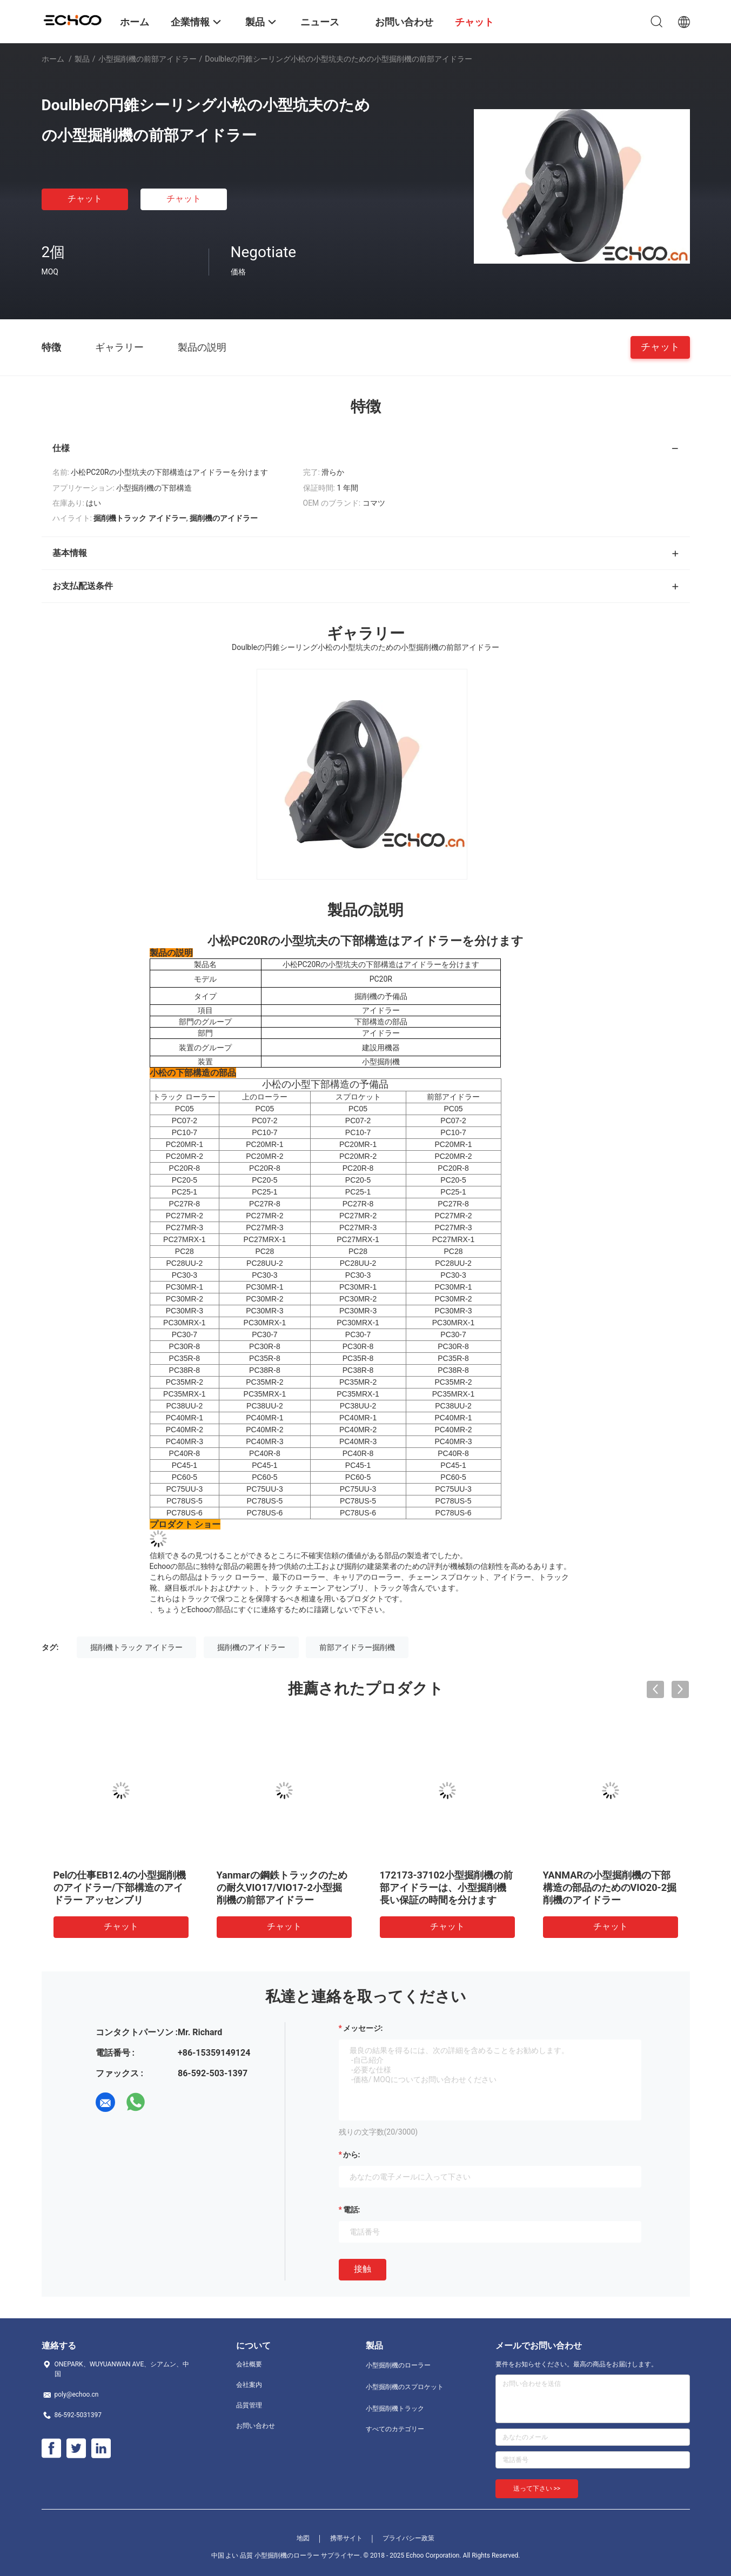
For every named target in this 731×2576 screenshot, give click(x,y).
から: (351, 2154)
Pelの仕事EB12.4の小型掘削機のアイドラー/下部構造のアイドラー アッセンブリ (119, 1887)
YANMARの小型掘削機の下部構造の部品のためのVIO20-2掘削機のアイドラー (610, 1887)
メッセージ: (363, 2028)
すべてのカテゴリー (395, 2429)
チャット (85, 198)
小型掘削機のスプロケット (405, 2387)
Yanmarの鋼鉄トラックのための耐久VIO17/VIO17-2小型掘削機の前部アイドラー (282, 1887)
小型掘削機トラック (395, 2408)
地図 (303, 2538)
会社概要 (249, 2364)
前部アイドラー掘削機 (357, 1647)
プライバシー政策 (408, 2538)
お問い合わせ (255, 2426)
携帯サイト (346, 2538)
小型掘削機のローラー (398, 2365)
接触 (362, 2269)
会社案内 (249, 2385)
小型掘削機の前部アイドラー (147, 59)
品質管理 (249, 2405)
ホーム (53, 59)
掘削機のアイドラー (251, 1647)
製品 (82, 59)
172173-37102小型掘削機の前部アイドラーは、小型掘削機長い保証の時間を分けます (446, 1887)
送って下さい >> (537, 2488)
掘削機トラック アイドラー (136, 1647)
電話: (351, 2209)
